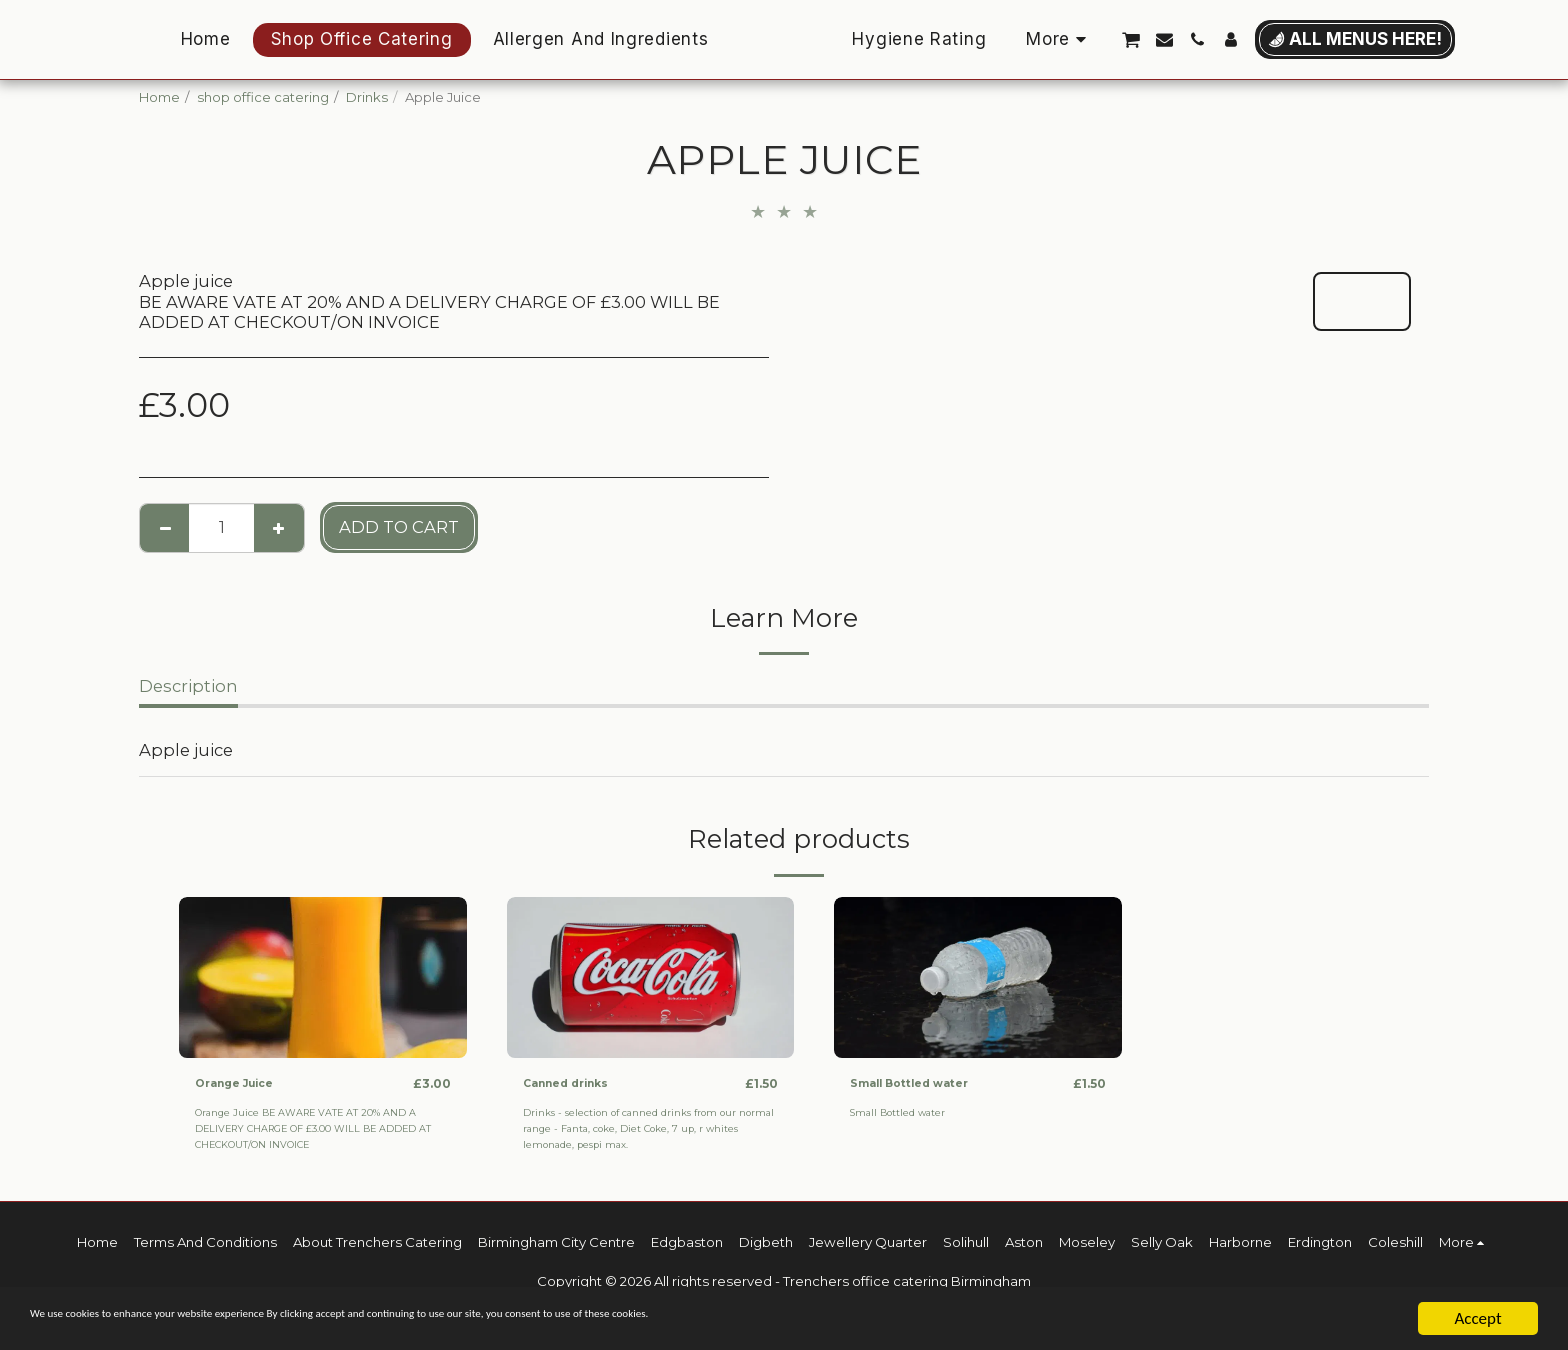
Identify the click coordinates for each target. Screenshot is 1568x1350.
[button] (1203, 39)
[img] (323, 978)
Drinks (367, 97)
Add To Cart (399, 527)
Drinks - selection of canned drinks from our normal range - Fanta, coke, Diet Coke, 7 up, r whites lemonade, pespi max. (638, 1129)
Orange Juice (242, 1083)
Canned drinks (576, 1083)
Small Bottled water (924, 1083)
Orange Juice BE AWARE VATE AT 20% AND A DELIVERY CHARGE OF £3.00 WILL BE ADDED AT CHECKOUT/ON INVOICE (322, 1129)
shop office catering (263, 97)
